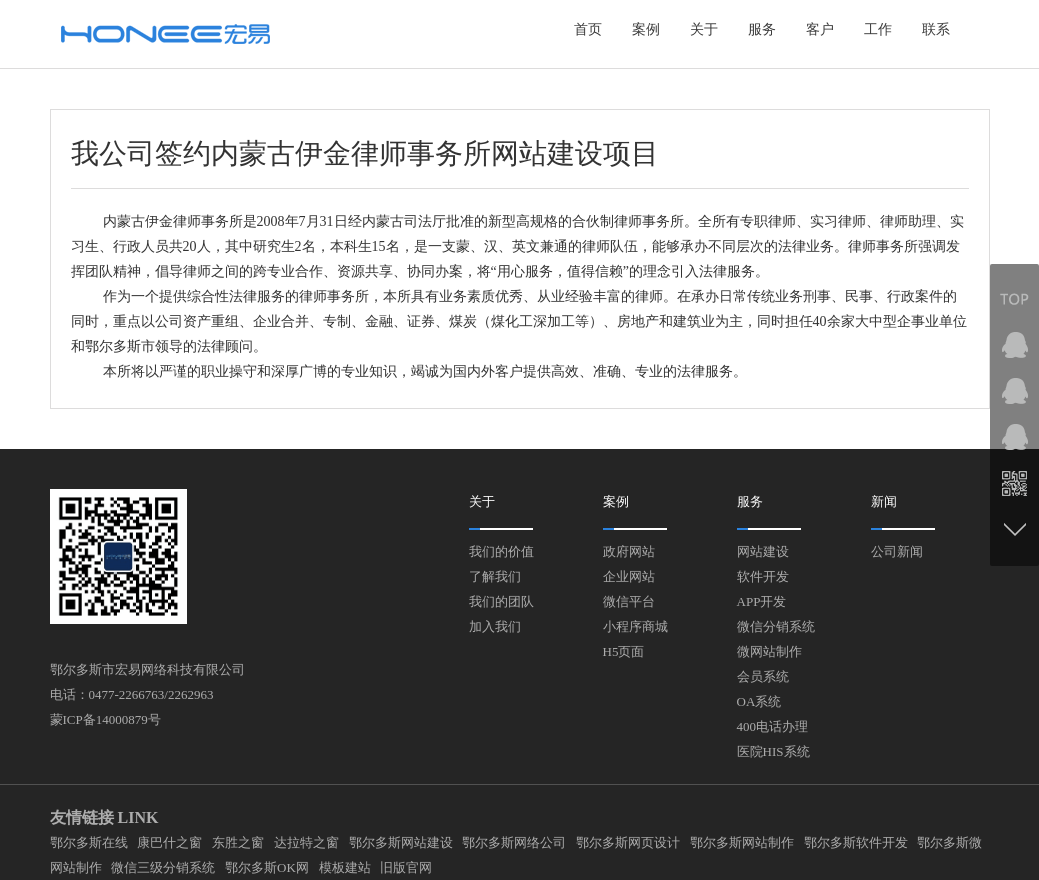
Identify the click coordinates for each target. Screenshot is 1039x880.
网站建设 (763, 551)
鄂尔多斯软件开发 (856, 842)
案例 (646, 29)
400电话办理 (773, 726)
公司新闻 (897, 551)
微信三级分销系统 (163, 867)
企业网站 (629, 576)
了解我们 (495, 576)
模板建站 (345, 867)
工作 (878, 29)
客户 (820, 29)
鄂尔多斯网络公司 (514, 842)
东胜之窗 (238, 842)
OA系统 (759, 701)
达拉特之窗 (306, 842)
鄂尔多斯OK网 (267, 867)
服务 (762, 29)
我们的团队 (501, 601)
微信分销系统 (776, 626)
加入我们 (495, 626)
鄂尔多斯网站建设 (401, 842)
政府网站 (629, 551)
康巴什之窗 (169, 842)
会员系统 (763, 676)
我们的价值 (501, 551)
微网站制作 (769, 651)
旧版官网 (406, 867)
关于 (704, 29)
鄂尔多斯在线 (89, 842)
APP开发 (762, 601)
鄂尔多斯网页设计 (628, 842)
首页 (588, 29)
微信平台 (629, 601)
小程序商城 (635, 626)
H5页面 (624, 651)
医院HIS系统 (773, 751)
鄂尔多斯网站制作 (742, 842)
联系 (936, 29)
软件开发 (763, 576)
